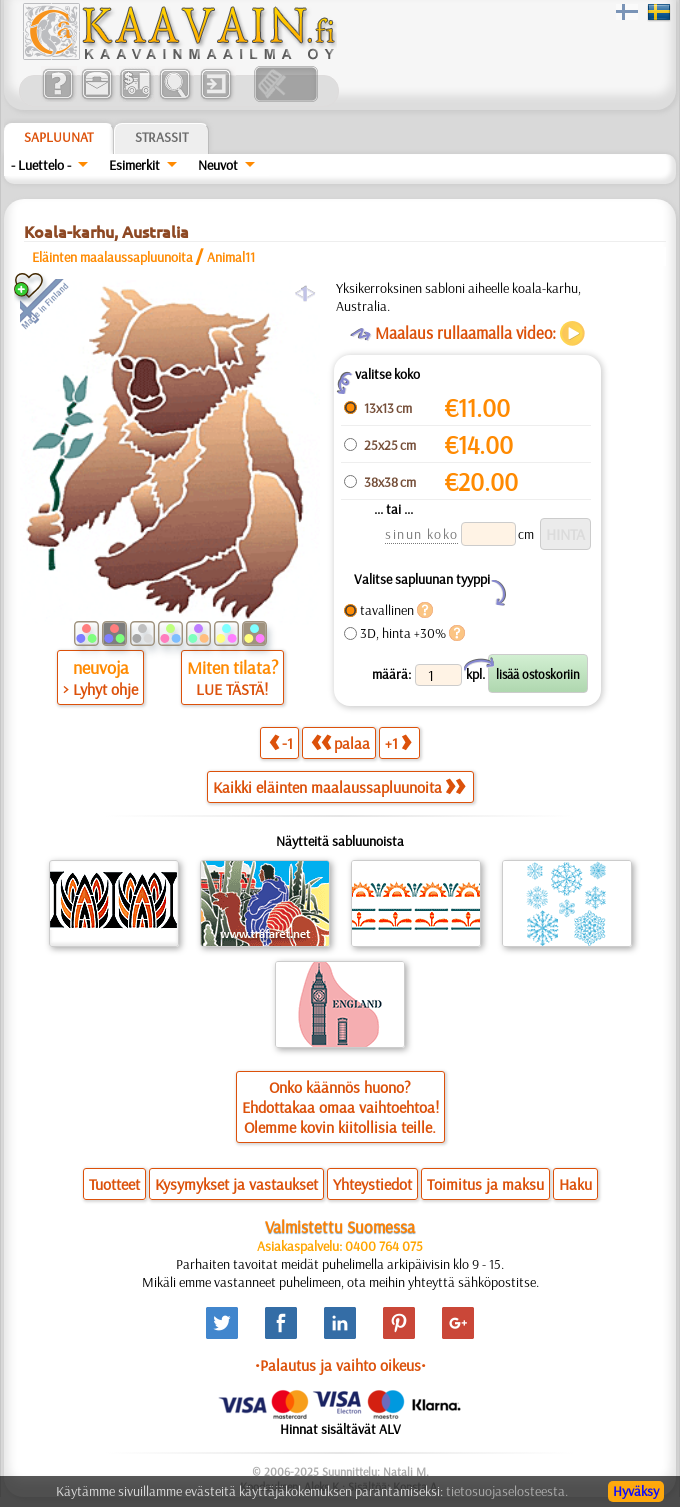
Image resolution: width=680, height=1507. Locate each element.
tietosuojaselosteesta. (507, 1491)
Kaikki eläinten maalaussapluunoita (339, 787)
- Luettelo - (41, 165)
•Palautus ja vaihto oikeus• (340, 1365)
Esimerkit (134, 165)
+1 (398, 742)
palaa (340, 742)
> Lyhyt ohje (100, 689)
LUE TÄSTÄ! (232, 689)
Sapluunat (58, 137)
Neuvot (218, 165)
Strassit (161, 137)
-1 (281, 742)
